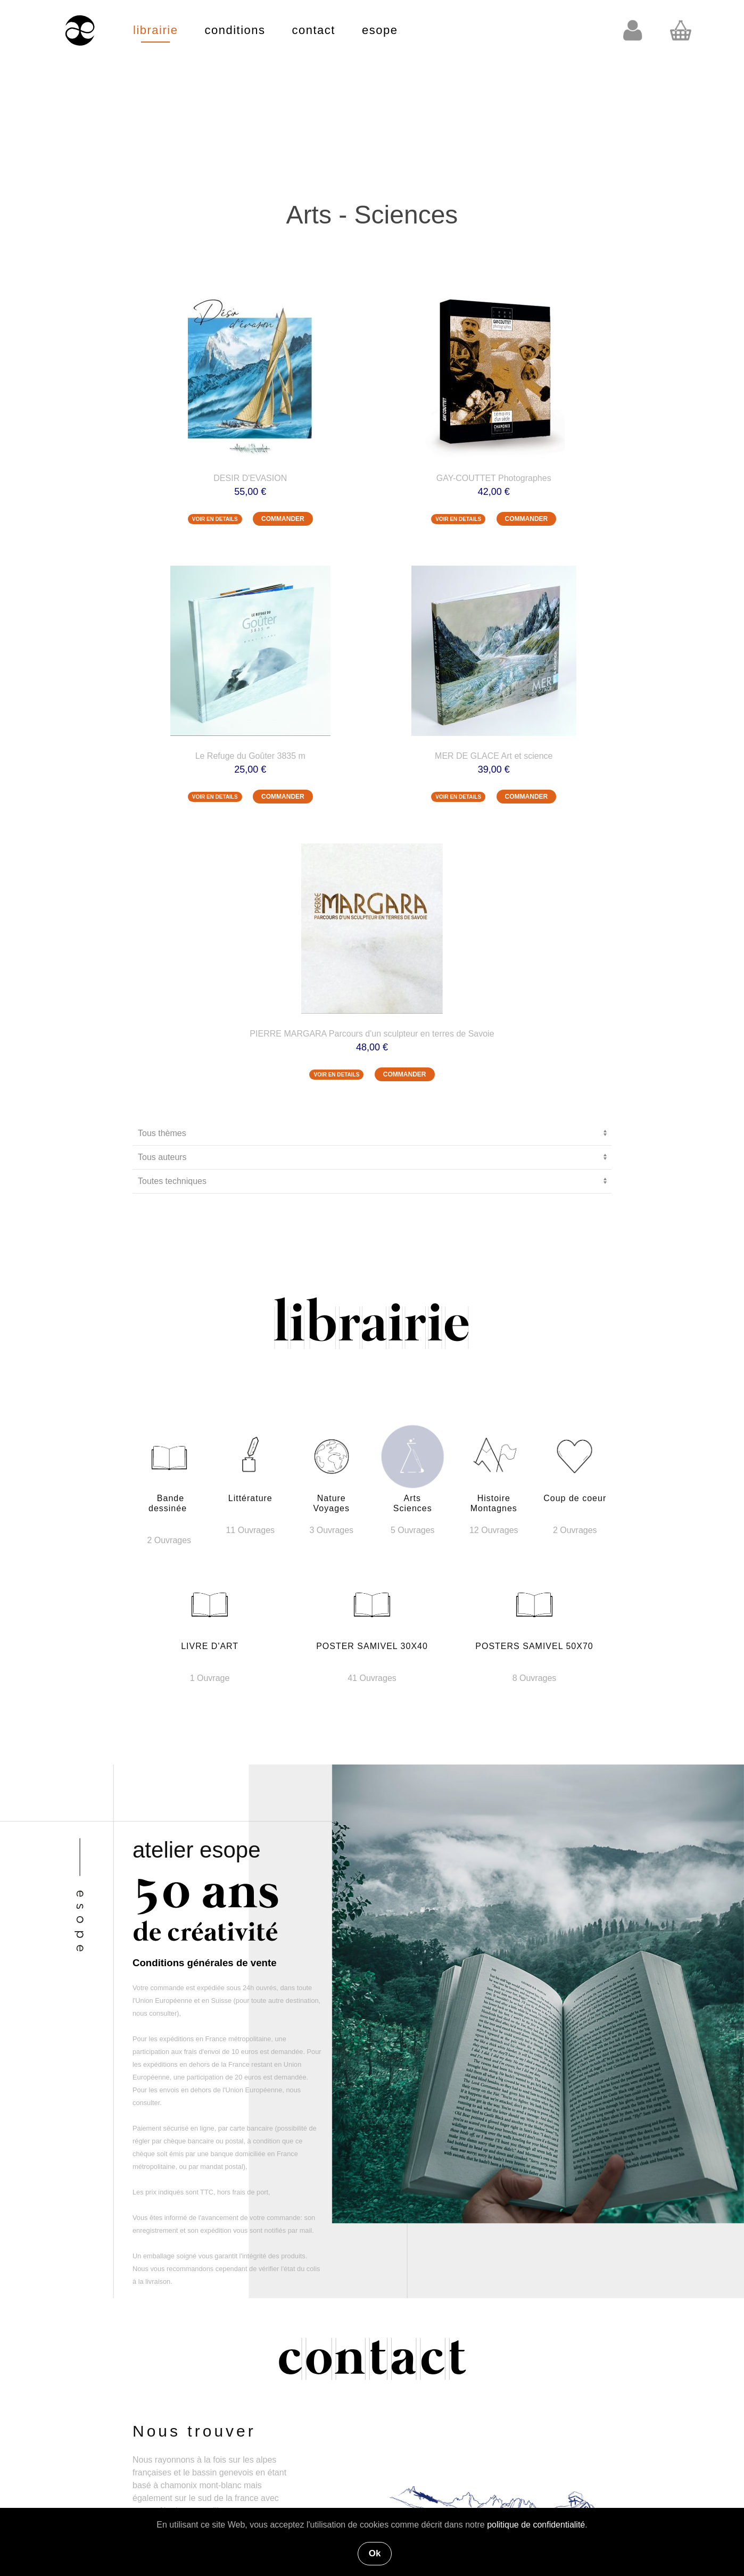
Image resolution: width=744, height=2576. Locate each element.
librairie (155, 30)
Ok (375, 2553)
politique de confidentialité (536, 2524)
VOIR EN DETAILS (215, 519)
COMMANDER (282, 519)
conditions (234, 30)
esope (380, 30)
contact (313, 30)
